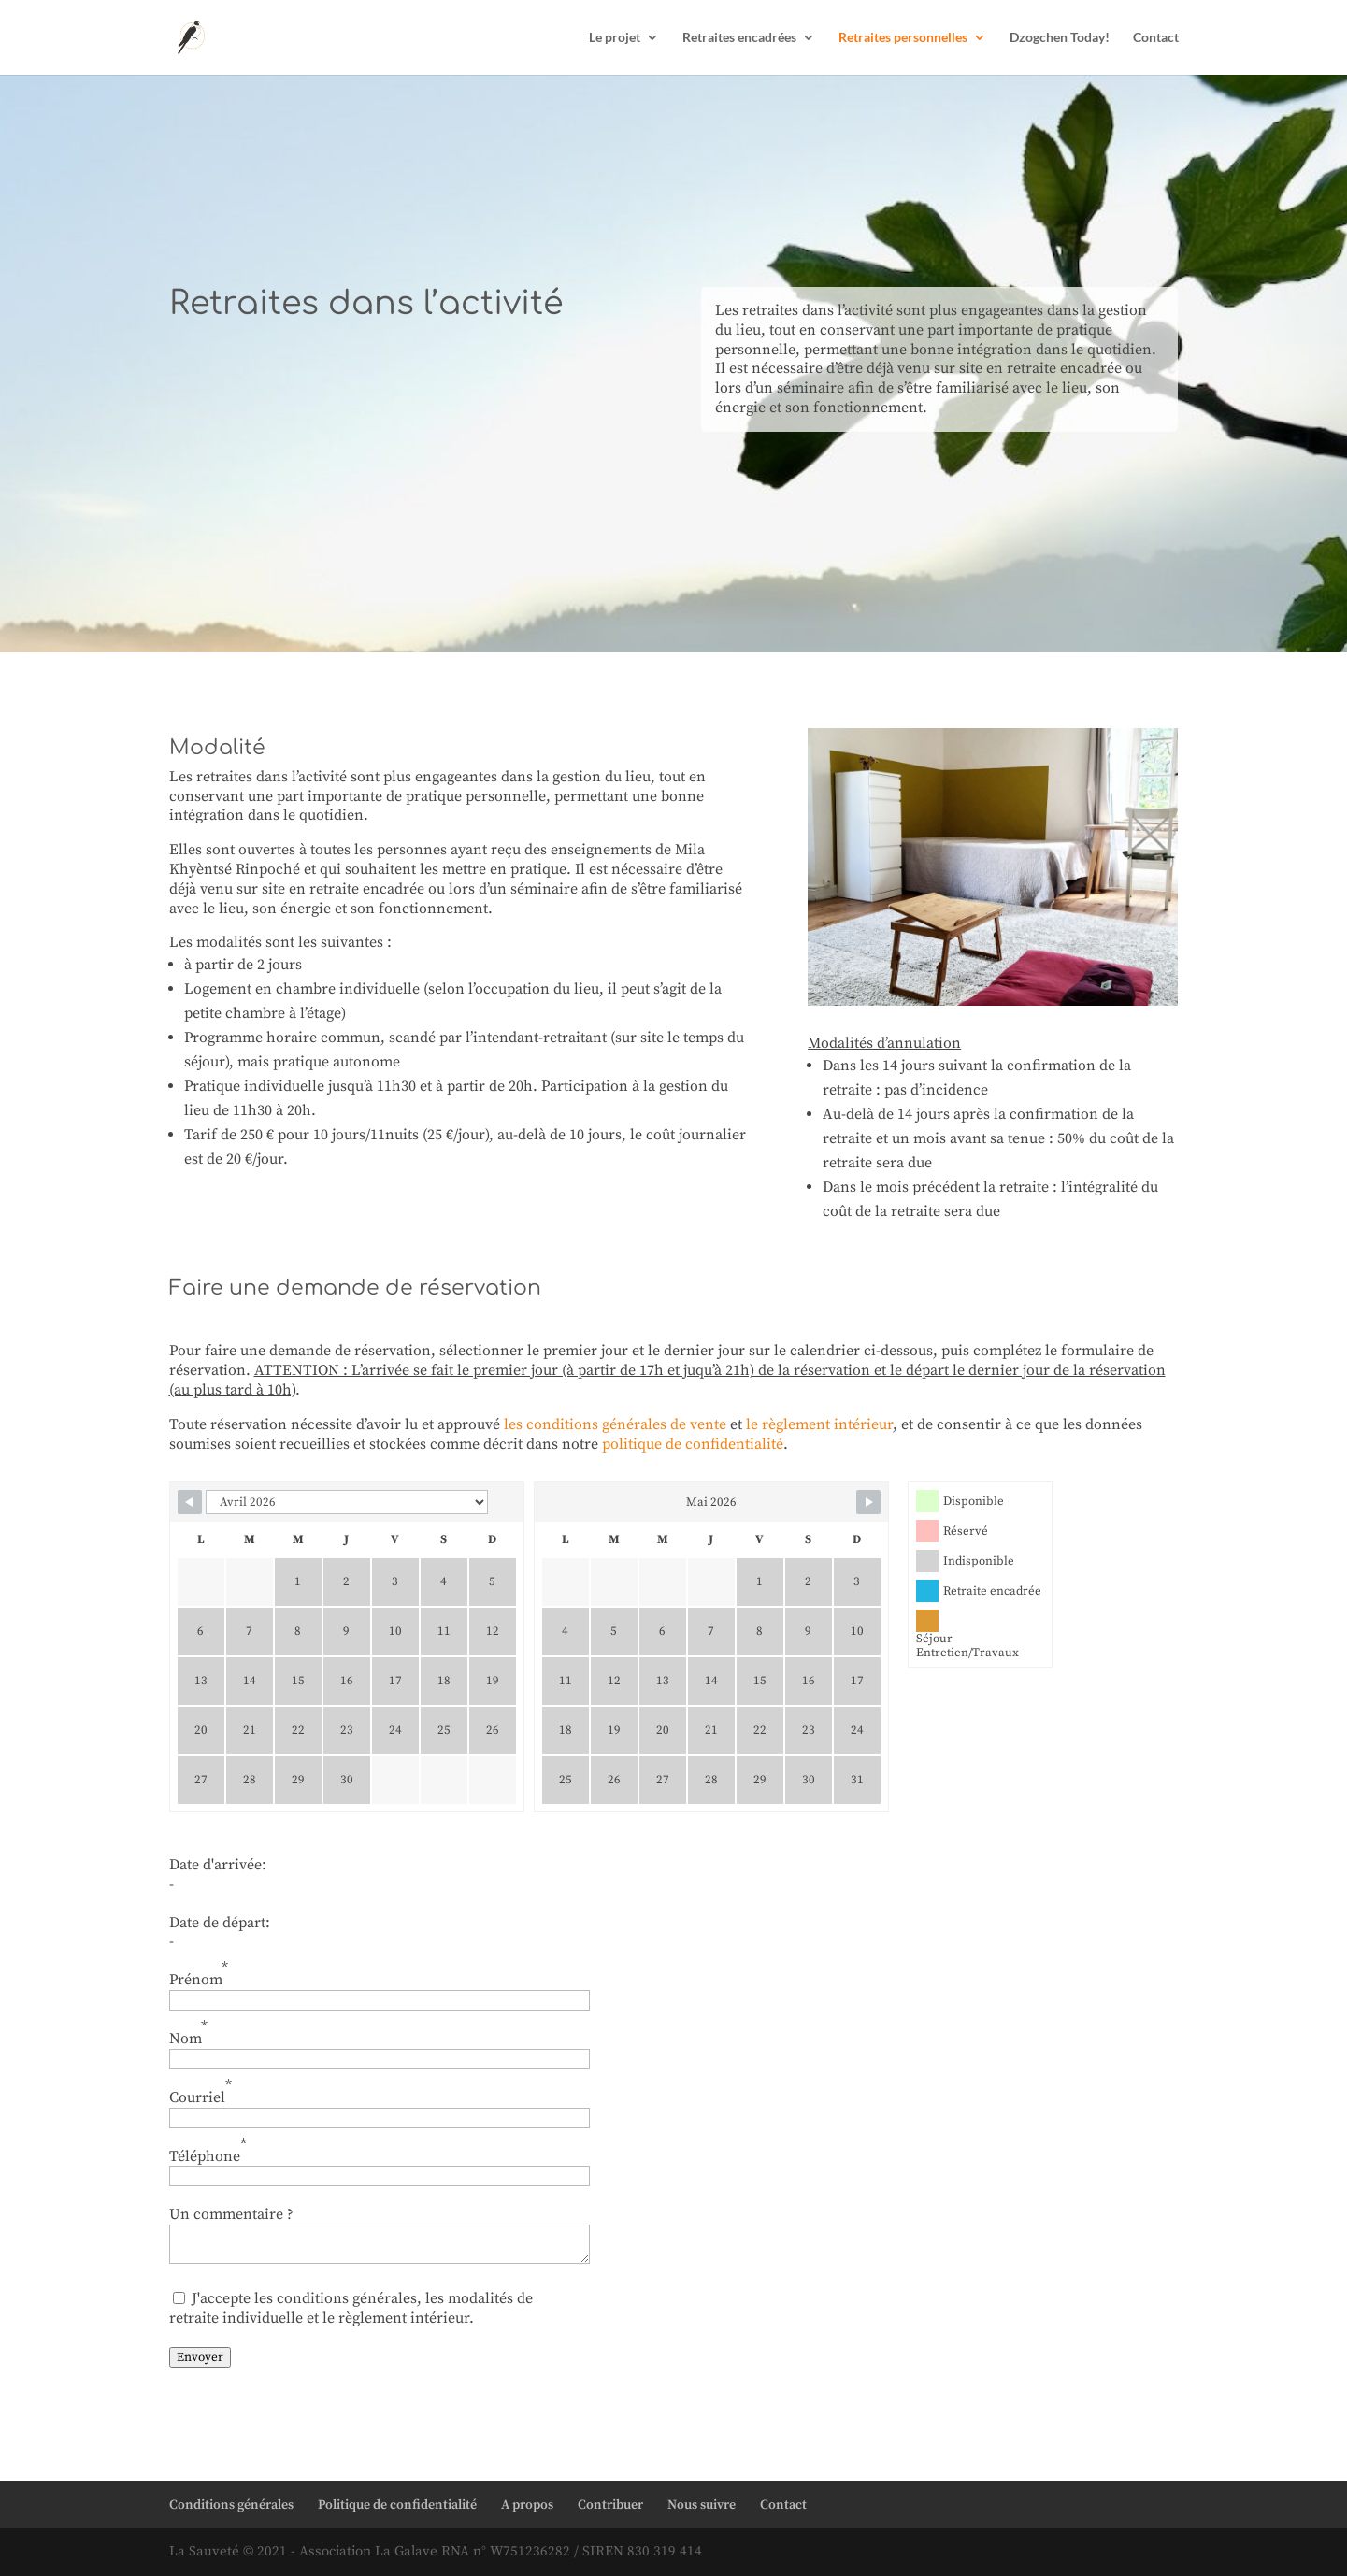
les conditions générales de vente (615, 1424)
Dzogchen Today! (1060, 38)
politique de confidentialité (692, 1444)
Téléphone (208, 2150)
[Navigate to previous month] (190, 1502)
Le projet (614, 38)
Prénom (198, 1973)
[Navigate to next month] (868, 1502)
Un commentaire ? (231, 2214)
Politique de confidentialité (397, 2505)
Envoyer (200, 2357)
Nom (188, 2032)
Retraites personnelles (902, 38)
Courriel (200, 2091)
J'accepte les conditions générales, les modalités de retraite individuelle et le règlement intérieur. (351, 2308)
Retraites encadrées (739, 38)
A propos (527, 2505)
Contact (1156, 38)
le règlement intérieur (819, 1424)
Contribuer (610, 2505)
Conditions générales (231, 2505)
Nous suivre (701, 2505)
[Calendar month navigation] (347, 1502)
